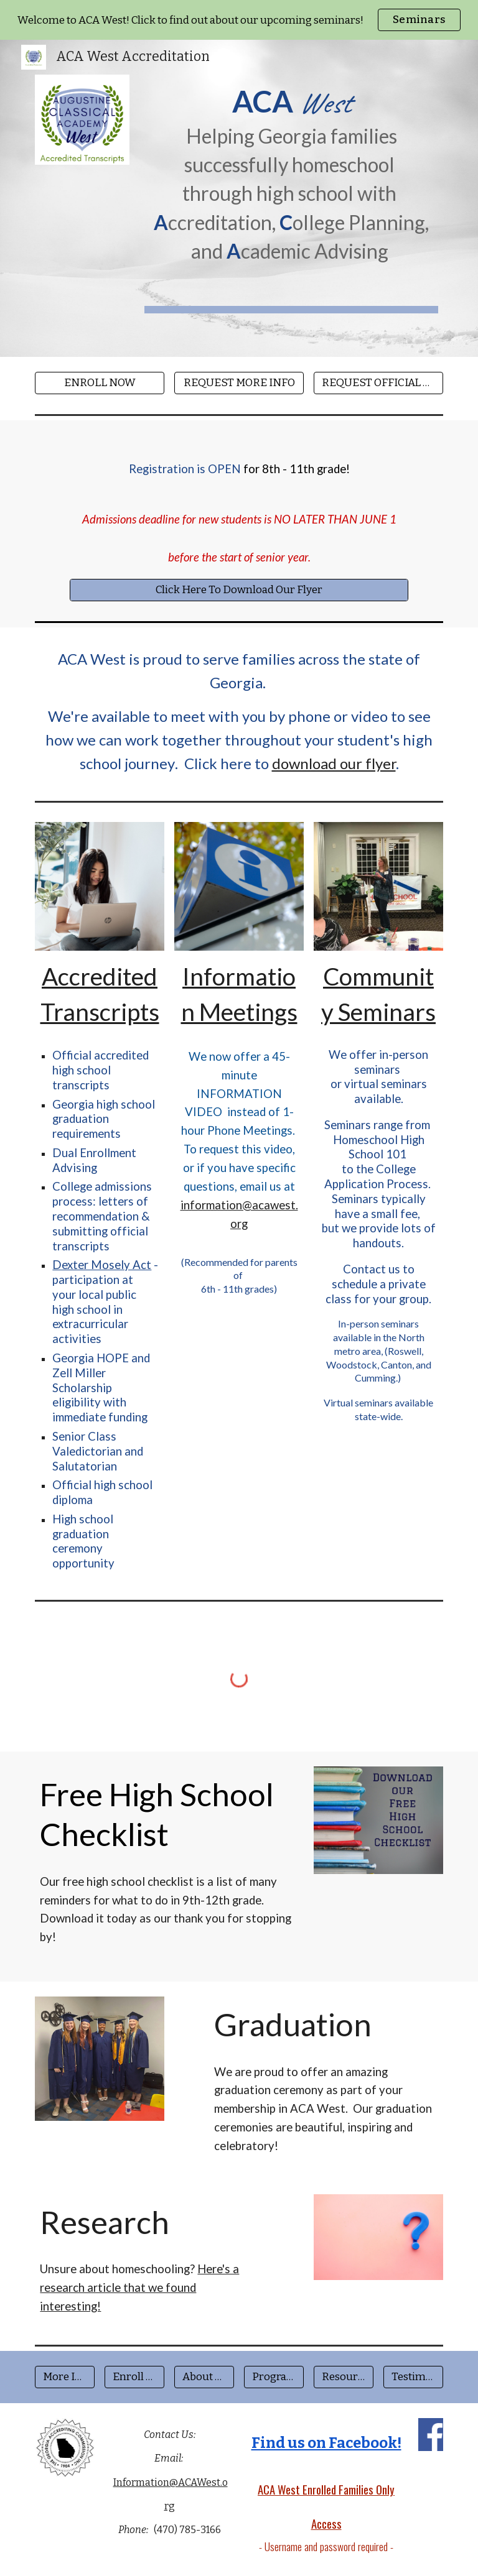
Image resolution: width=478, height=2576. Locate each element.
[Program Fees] (273, 2377)
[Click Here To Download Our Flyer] (238, 589)
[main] (291, 174)
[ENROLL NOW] (99, 383)
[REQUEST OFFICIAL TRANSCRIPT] (378, 383)
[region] (239, 20)
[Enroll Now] (134, 2377)
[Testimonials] (413, 2377)
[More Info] (64, 2377)
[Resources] (343, 2377)
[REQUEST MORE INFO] (238, 383)
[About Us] (204, 2377)
